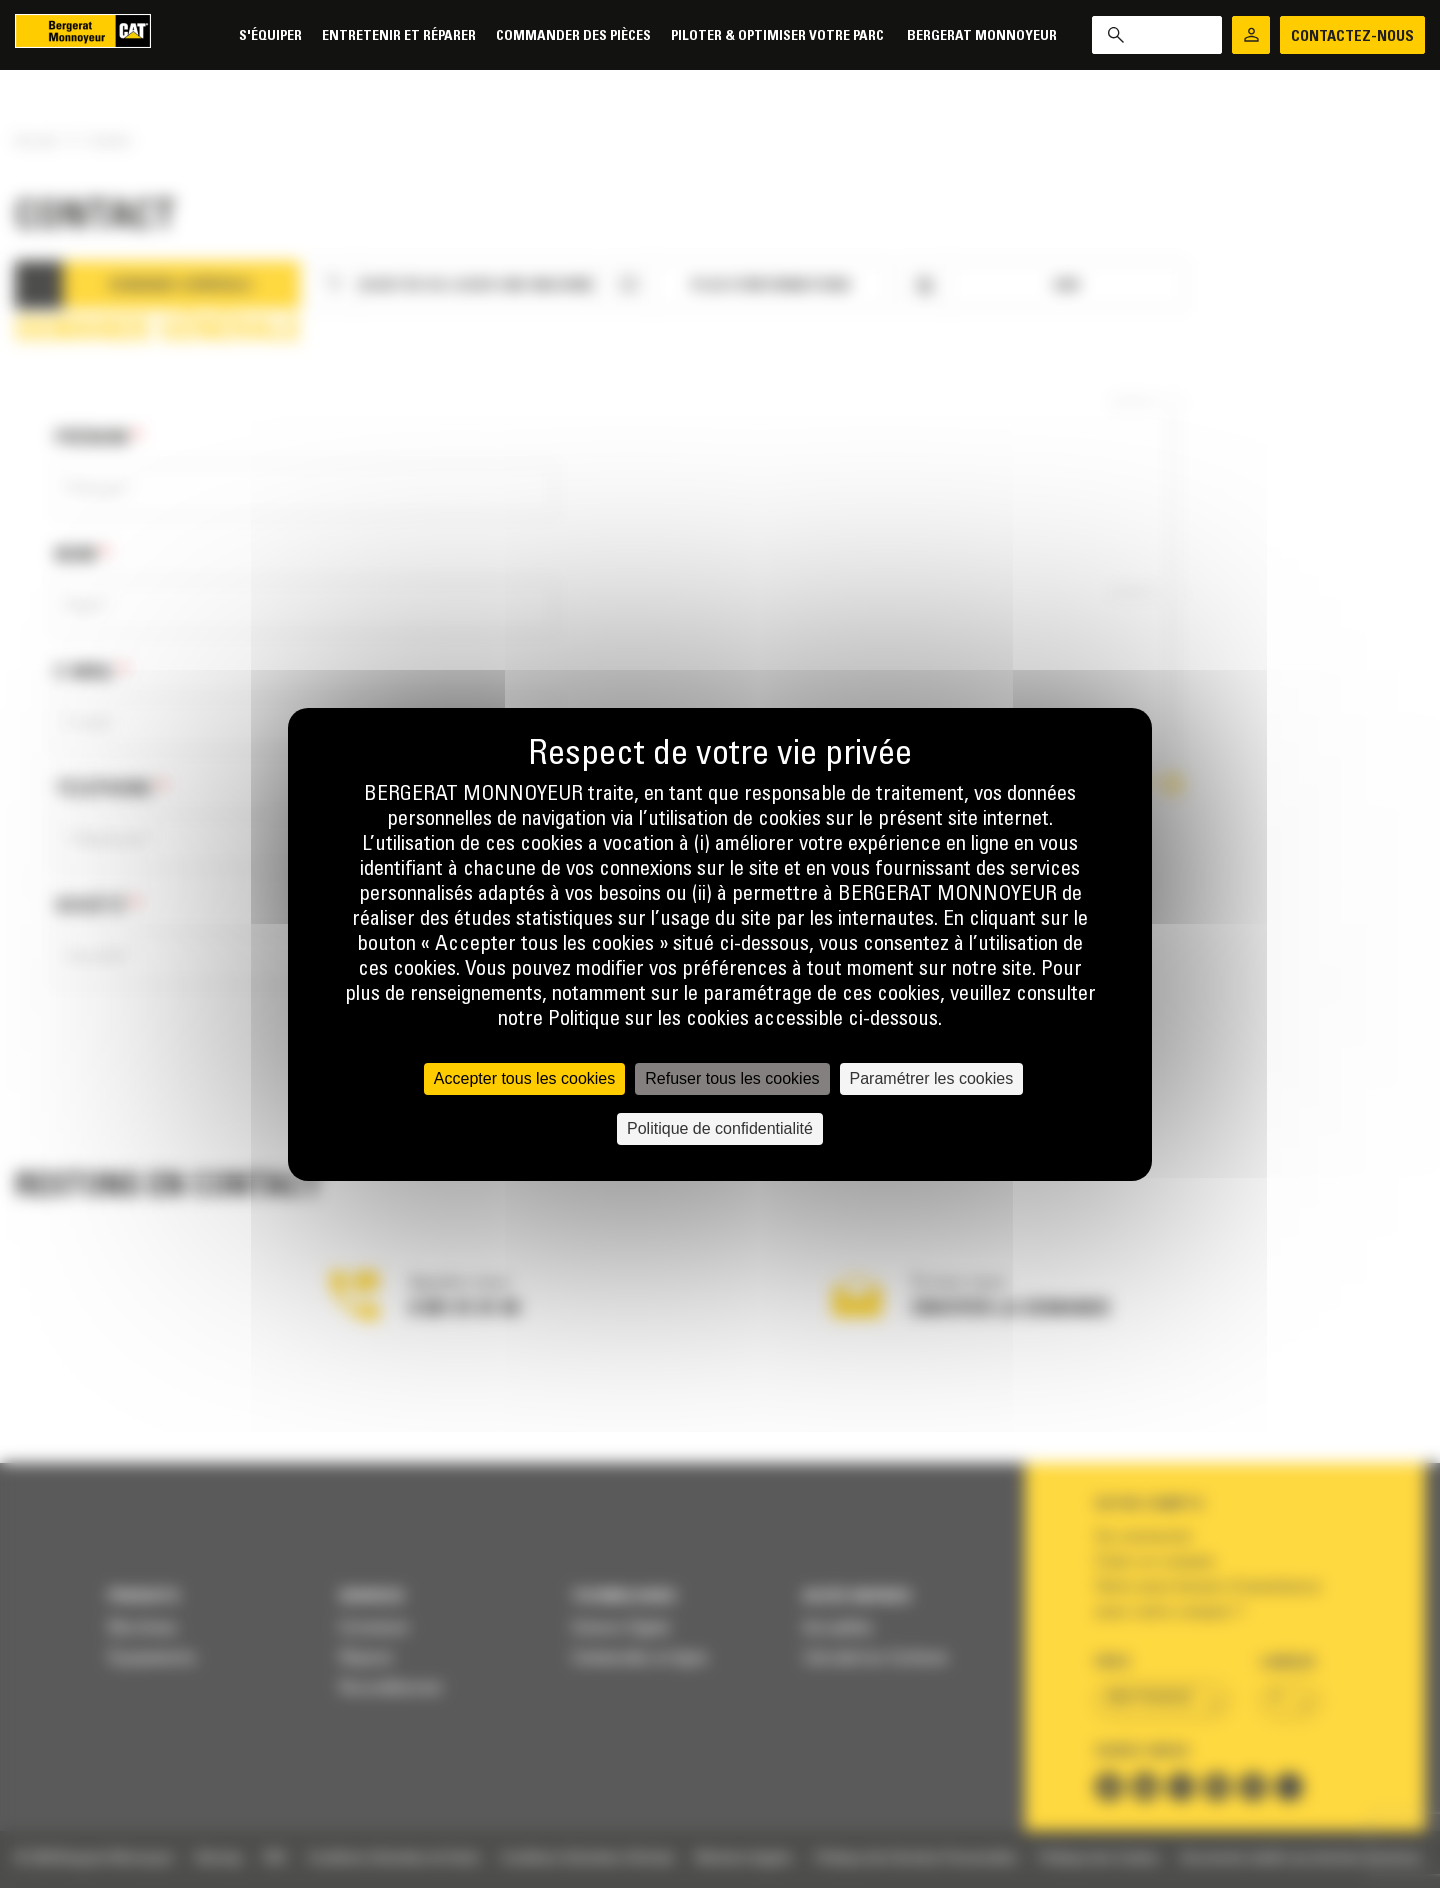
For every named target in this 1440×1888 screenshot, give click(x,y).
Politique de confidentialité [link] (720, 1128)
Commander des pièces (573, 36)
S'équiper (270, 36)
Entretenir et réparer (399, 36)
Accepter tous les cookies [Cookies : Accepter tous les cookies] (524, 1078)
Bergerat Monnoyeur (982, 36)
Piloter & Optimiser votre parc (779, 36)
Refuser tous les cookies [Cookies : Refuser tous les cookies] (732, 1078)
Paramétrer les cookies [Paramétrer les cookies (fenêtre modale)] (932, 1078)
